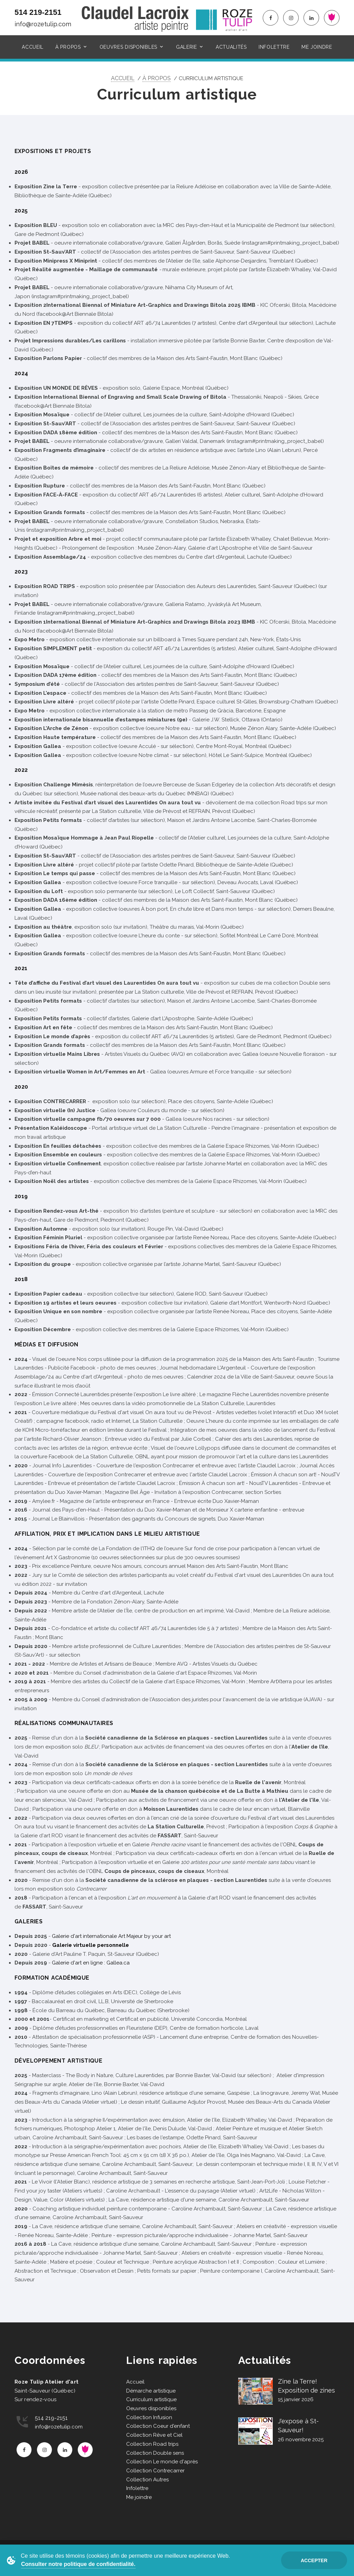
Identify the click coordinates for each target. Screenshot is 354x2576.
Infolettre (274, 47)
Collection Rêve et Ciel (154, 2435)
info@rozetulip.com (43, 24)
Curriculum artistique (151, 2399)
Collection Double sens (155, 2453)
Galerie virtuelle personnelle (90, 1945)
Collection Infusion (149, 2417)
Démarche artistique (151, 2391)
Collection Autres (147, 2479)
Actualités (231, 47)
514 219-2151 (38, 12)
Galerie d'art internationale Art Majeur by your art (111, 1936)
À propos (68, 47)
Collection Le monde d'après (162, 2462)
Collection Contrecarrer (155, 2471)
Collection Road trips (152, 2444)
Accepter (314, 2560)
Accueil (33, 47)
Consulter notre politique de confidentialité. (78, 2564)
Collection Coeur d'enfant (158, 2426)
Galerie (186, 47)
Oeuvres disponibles (128, 47)
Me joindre (316, 47)
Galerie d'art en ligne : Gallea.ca (91, 1963)
